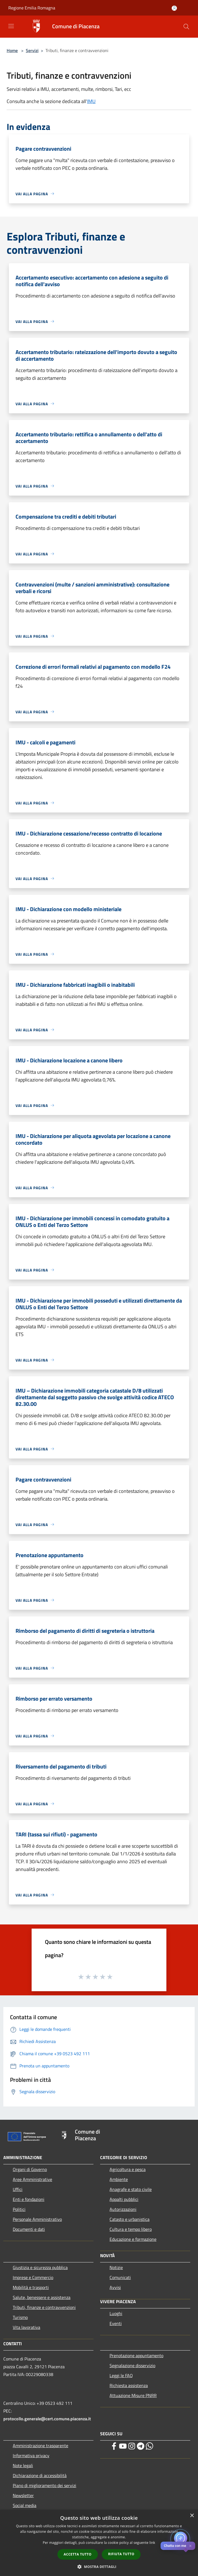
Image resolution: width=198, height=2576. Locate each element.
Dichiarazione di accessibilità (40, 2475)
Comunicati (120, 2277)
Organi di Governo (30, 2169)
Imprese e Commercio (33, 2277)
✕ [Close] (190, 2546)
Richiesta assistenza (129, 2385)
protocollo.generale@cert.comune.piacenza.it (47, 2418)
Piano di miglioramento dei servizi (44, 2485)
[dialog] (99, 2543)
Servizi (32, 50)
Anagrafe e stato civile (131, 2189)
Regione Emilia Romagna (31, 7)
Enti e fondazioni (28, 2199)
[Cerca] (186, 26)
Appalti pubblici (124, 2199)
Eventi (116, 2323)
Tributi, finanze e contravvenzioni (44, 2307)
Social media (24, 2505)
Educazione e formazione (133, 2239)
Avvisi (115, 2287)
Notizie (116, 2267)
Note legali (23, 2465)
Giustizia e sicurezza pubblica (40, 2267)
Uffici (17, 2189)
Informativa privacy (31, 2455)
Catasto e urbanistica (129, 2219)
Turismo (20, 2317)
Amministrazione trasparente (40, 2445)
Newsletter (23, 2495)
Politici (19, 2209)
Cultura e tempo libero (131, 2229)
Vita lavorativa (26, 2327)
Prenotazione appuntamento (136, 2355)
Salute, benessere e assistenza (41, 2297)
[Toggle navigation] (11, 26)
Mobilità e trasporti (31, 2287)
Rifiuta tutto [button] (121, 2554)
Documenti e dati (29, 2229)
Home (12, 50)
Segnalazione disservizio (132, 2365)
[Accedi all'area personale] (174, 8)
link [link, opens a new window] (152, 2542)
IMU (91, 101)
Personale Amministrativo (37, 2219)
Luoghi (116, 2313)
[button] (99, 2566)
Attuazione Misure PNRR (133, 2395)
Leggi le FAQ (121, 2375)
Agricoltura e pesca (128, 2169)
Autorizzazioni (123, 2209)
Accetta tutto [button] (78, 2554)
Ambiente (119, 2179)
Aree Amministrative (32, 2179)
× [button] (192, 2516)
